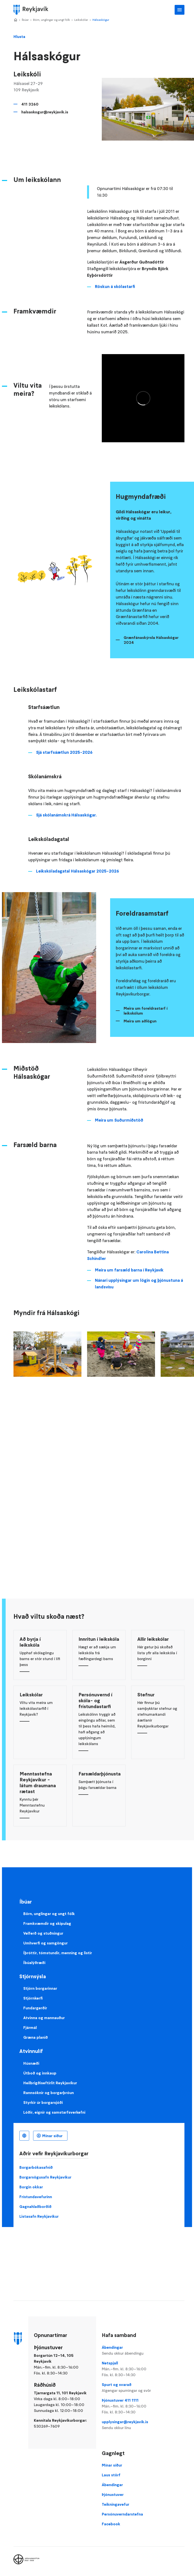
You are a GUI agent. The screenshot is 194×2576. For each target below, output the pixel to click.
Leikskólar (81, 20)
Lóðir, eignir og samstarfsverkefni (54, 2112)
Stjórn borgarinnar (40, 1988)
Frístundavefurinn (35, 2196)
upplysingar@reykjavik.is (128, 2425)
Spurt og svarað (128, 2387)
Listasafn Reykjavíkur (39, 2216)
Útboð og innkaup (39, 2073)
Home (15, 20)
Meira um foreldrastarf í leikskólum (146, 1011)
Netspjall (128, 2369)
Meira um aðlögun (140, 1020)
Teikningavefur (115, 2504)
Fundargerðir (35, 2007)
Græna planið (35, 2037)
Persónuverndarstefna (122, 2514)
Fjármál (30, 2027)
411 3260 (30, 104)
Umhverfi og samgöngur (45, 1943)
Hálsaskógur (100, 20)
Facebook (111, 2523)
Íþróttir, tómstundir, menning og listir (57, 1952)
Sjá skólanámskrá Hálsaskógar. (66, 815)
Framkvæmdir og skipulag (47, 1923)
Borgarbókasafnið (36, 2167)
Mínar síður (52, 2135)
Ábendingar (128, 2350)
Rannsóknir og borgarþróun (48, 2092)
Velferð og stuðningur (43, 1933)
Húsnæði (31, 2063)
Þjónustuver (113, 2494)
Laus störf (111, 2474)
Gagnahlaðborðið (35, 2206)
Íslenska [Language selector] (24, 2136)
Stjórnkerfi (33, 1998)
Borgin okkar (31, 2186)
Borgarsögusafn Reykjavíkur (45, 2177)
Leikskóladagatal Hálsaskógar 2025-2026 (77, 871)
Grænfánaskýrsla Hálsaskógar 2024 (151, 640)
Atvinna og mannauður (44, 2017)
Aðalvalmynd (179, 10)
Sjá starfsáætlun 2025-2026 (64, 752)
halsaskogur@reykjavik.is (44, 111)
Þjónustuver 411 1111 (128, 2406)
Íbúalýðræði (34, 1962)
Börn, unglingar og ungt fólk (51, 20)
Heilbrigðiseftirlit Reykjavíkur (50, 2082)
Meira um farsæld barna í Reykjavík (129, 1270)
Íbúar (25, 20)
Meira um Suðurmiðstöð (119, 1120)
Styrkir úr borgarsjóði (43, 2102)
